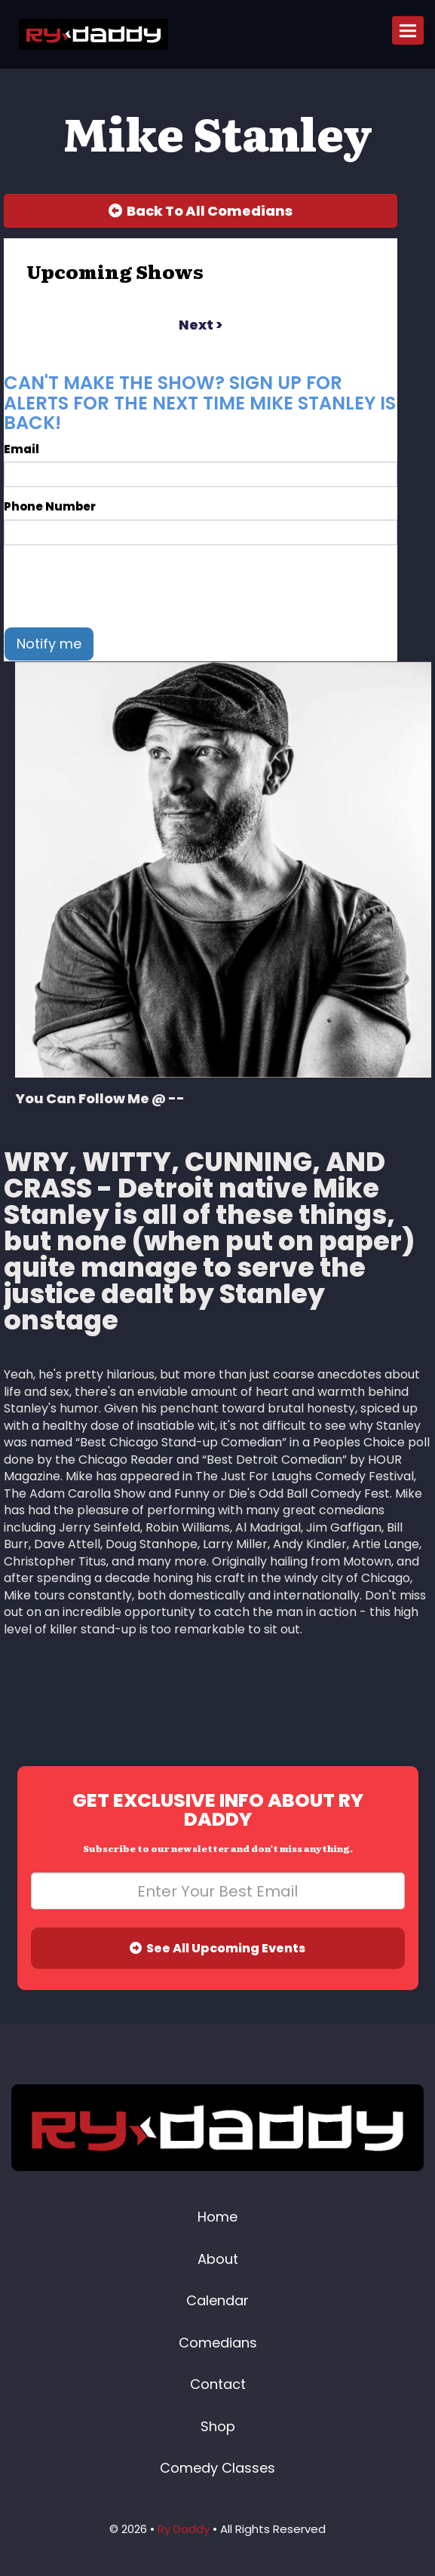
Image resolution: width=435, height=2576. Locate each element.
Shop (218, 2426)
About (218, 2258)
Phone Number (50, 506)
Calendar (217, 2300)
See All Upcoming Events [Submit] (217, 1948)
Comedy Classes (217, 2467)
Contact (218, 2384)
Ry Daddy (184, 2529)
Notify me (49, 643)
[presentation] (118, 586)
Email (21, 449)
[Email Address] (218, 1890)
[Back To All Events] (200, 211)
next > (200, 324)
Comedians (218, 2342)
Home (217, 2216)
